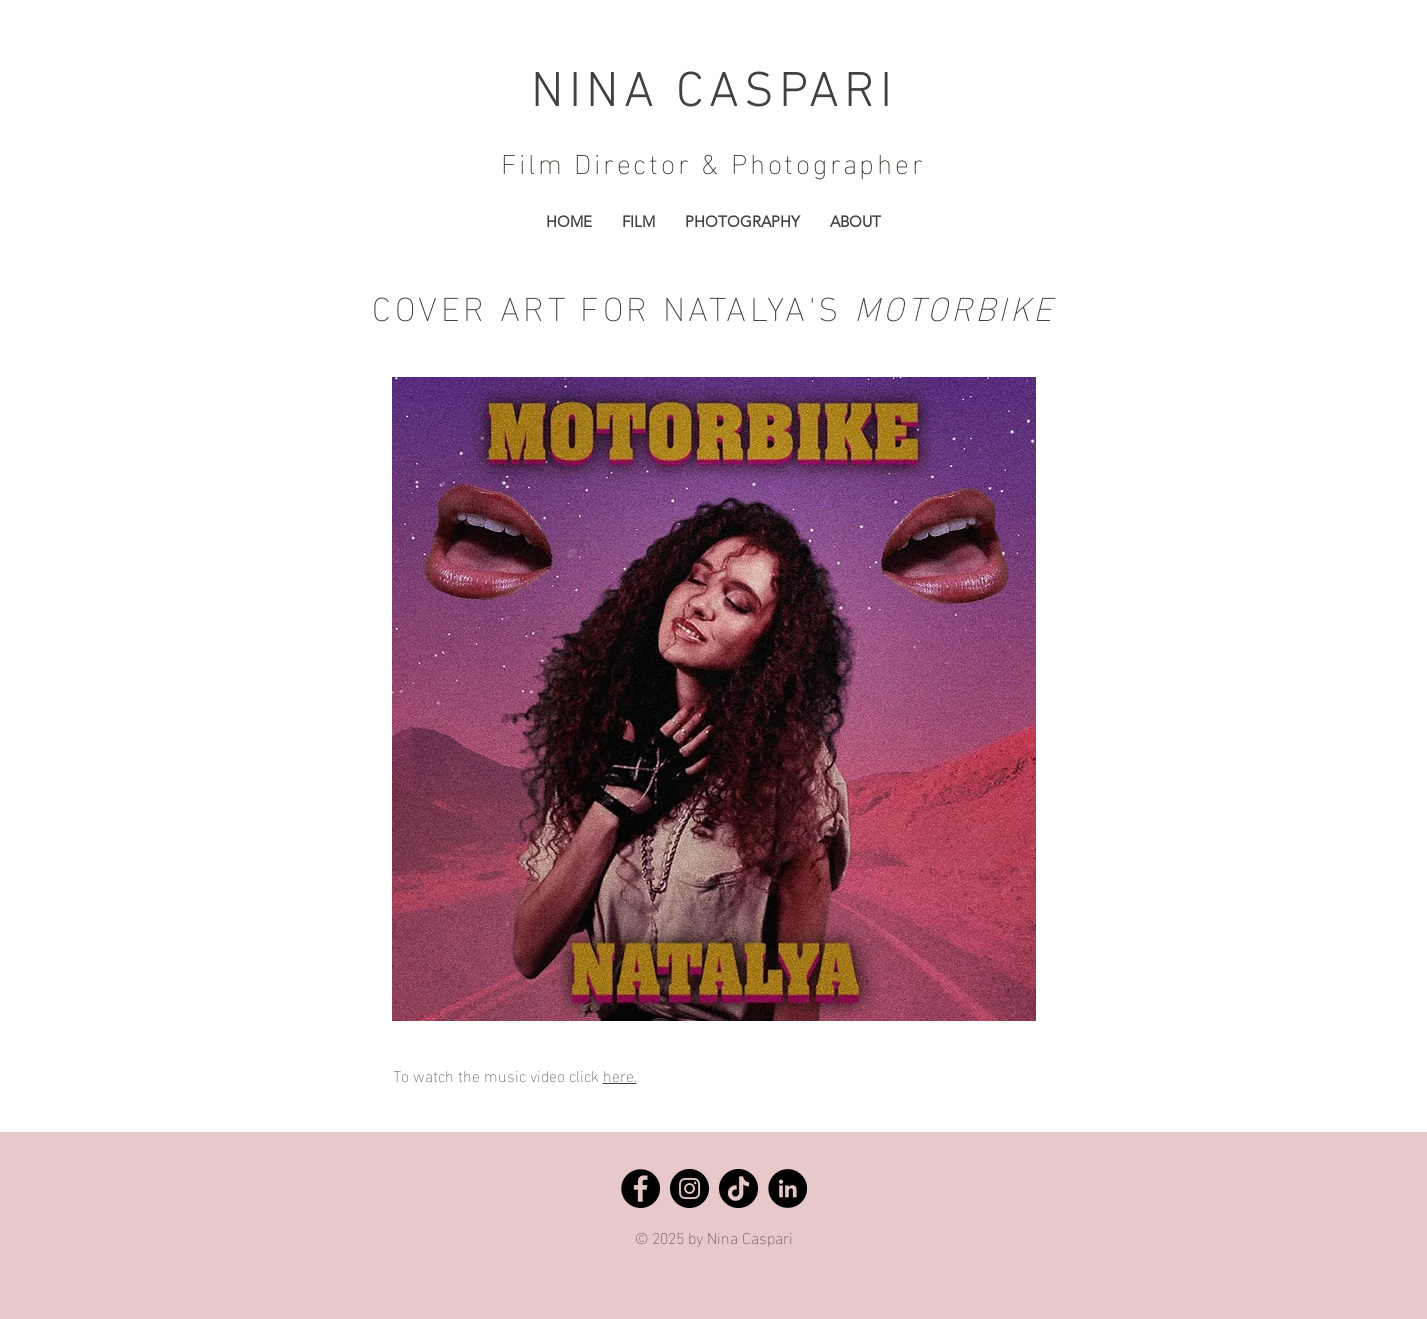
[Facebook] (640, 1188)
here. (620, 1074)
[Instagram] (689, 1188)
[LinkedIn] (787, 1188)
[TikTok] (738, 1188)
